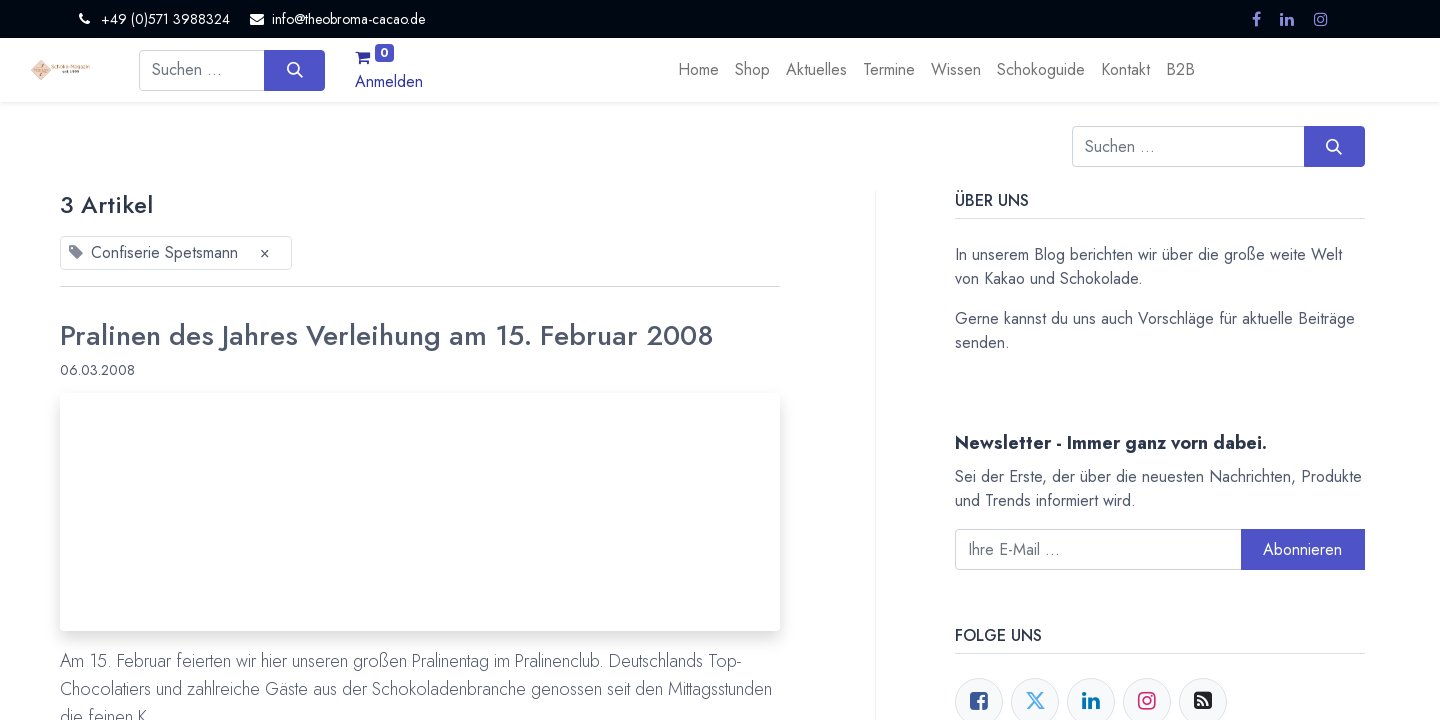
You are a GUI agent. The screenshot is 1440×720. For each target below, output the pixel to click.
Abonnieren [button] (1302, 549)
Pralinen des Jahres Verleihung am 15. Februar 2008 (387, 336)
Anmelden (389, 81)
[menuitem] (698, 70)
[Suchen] (294, 70)
